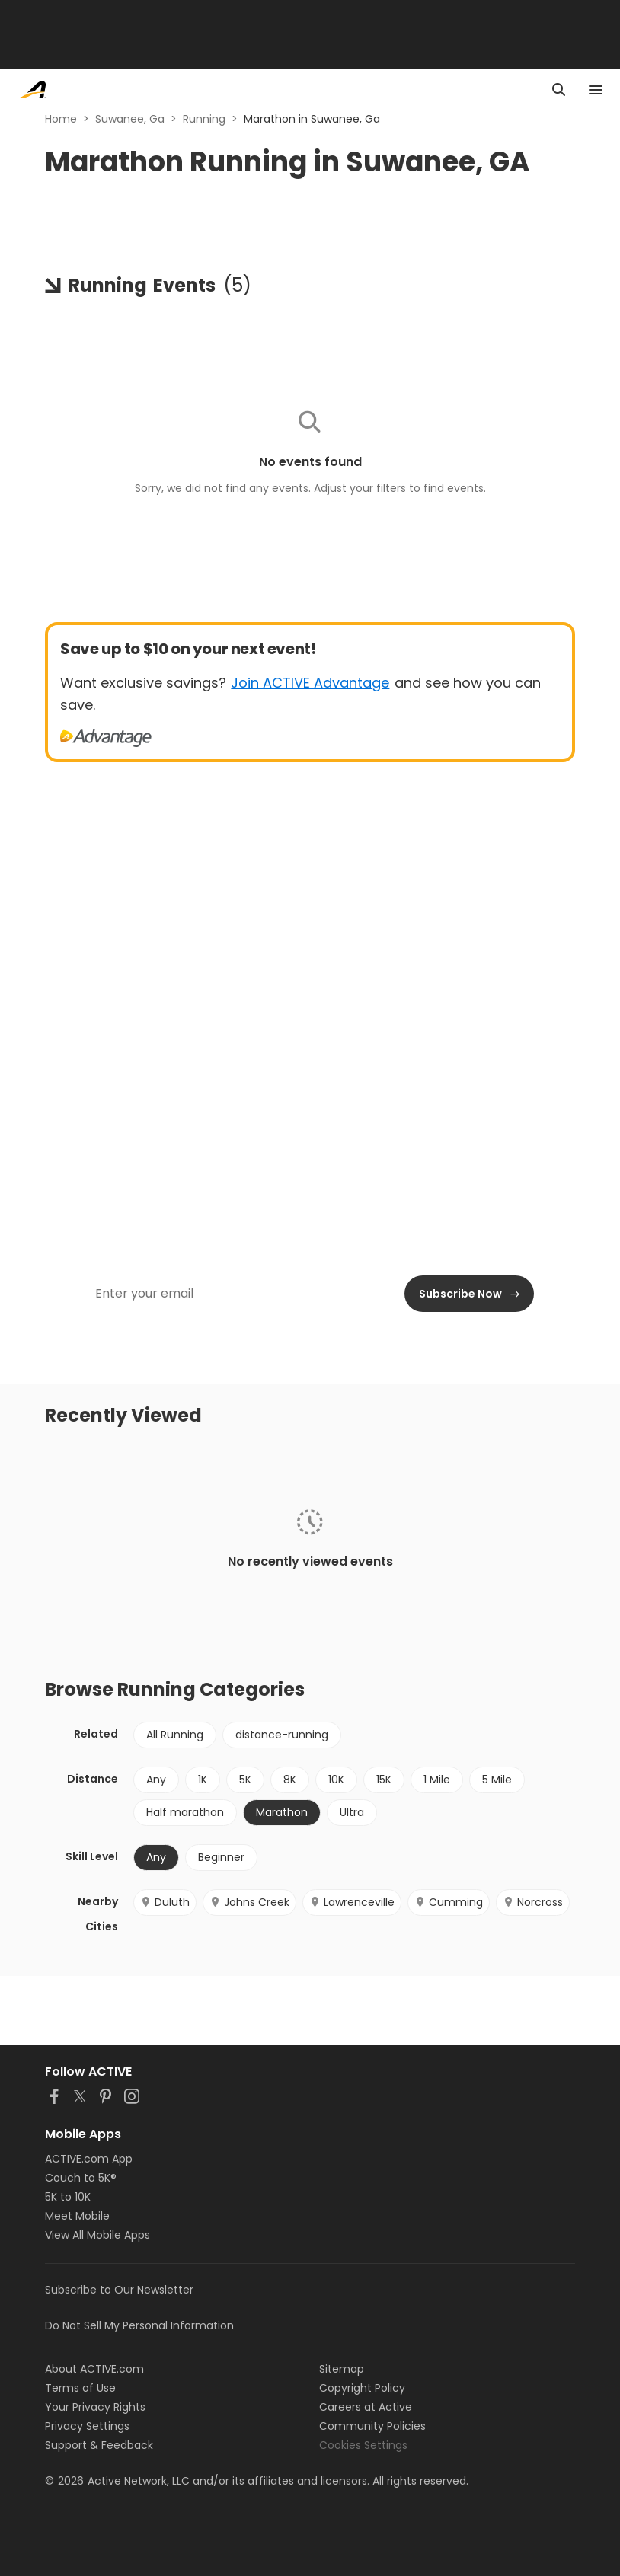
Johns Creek (249, 1902)
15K (383, 1779)
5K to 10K (68, 2196)
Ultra (352, 1812)
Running (204, 118)
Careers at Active (365, 2407)
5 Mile (497, 1779)
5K (245, 1779)
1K (202, 1779)
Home (61, 118)
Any (156, 1779)
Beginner (221, 1857)
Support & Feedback (99, 2445)
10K (336, 1779)
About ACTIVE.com (94, 2368)
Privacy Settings (87, 2426)
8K (289, 1779)
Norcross (533, 1902)
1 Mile (436, 1779)
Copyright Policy (362, 2388)
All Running (174, 1734)
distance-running (281, 1734)
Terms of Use (80, 2388)
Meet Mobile (77, 2215)
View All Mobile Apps (97, 2234)
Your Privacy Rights (95, 2407)
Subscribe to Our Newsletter (119, 2289)
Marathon (282, 1812)
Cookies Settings (363, 2445)
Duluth (165, 1902)
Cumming (448, 1902)
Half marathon (185, 1812)
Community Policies (372, 2426)
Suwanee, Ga (130, 118)
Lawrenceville (352, 1902)
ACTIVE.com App (89, 2158)
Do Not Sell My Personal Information (139, 2325)
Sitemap (341, 2368)
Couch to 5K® (81, 2177)
